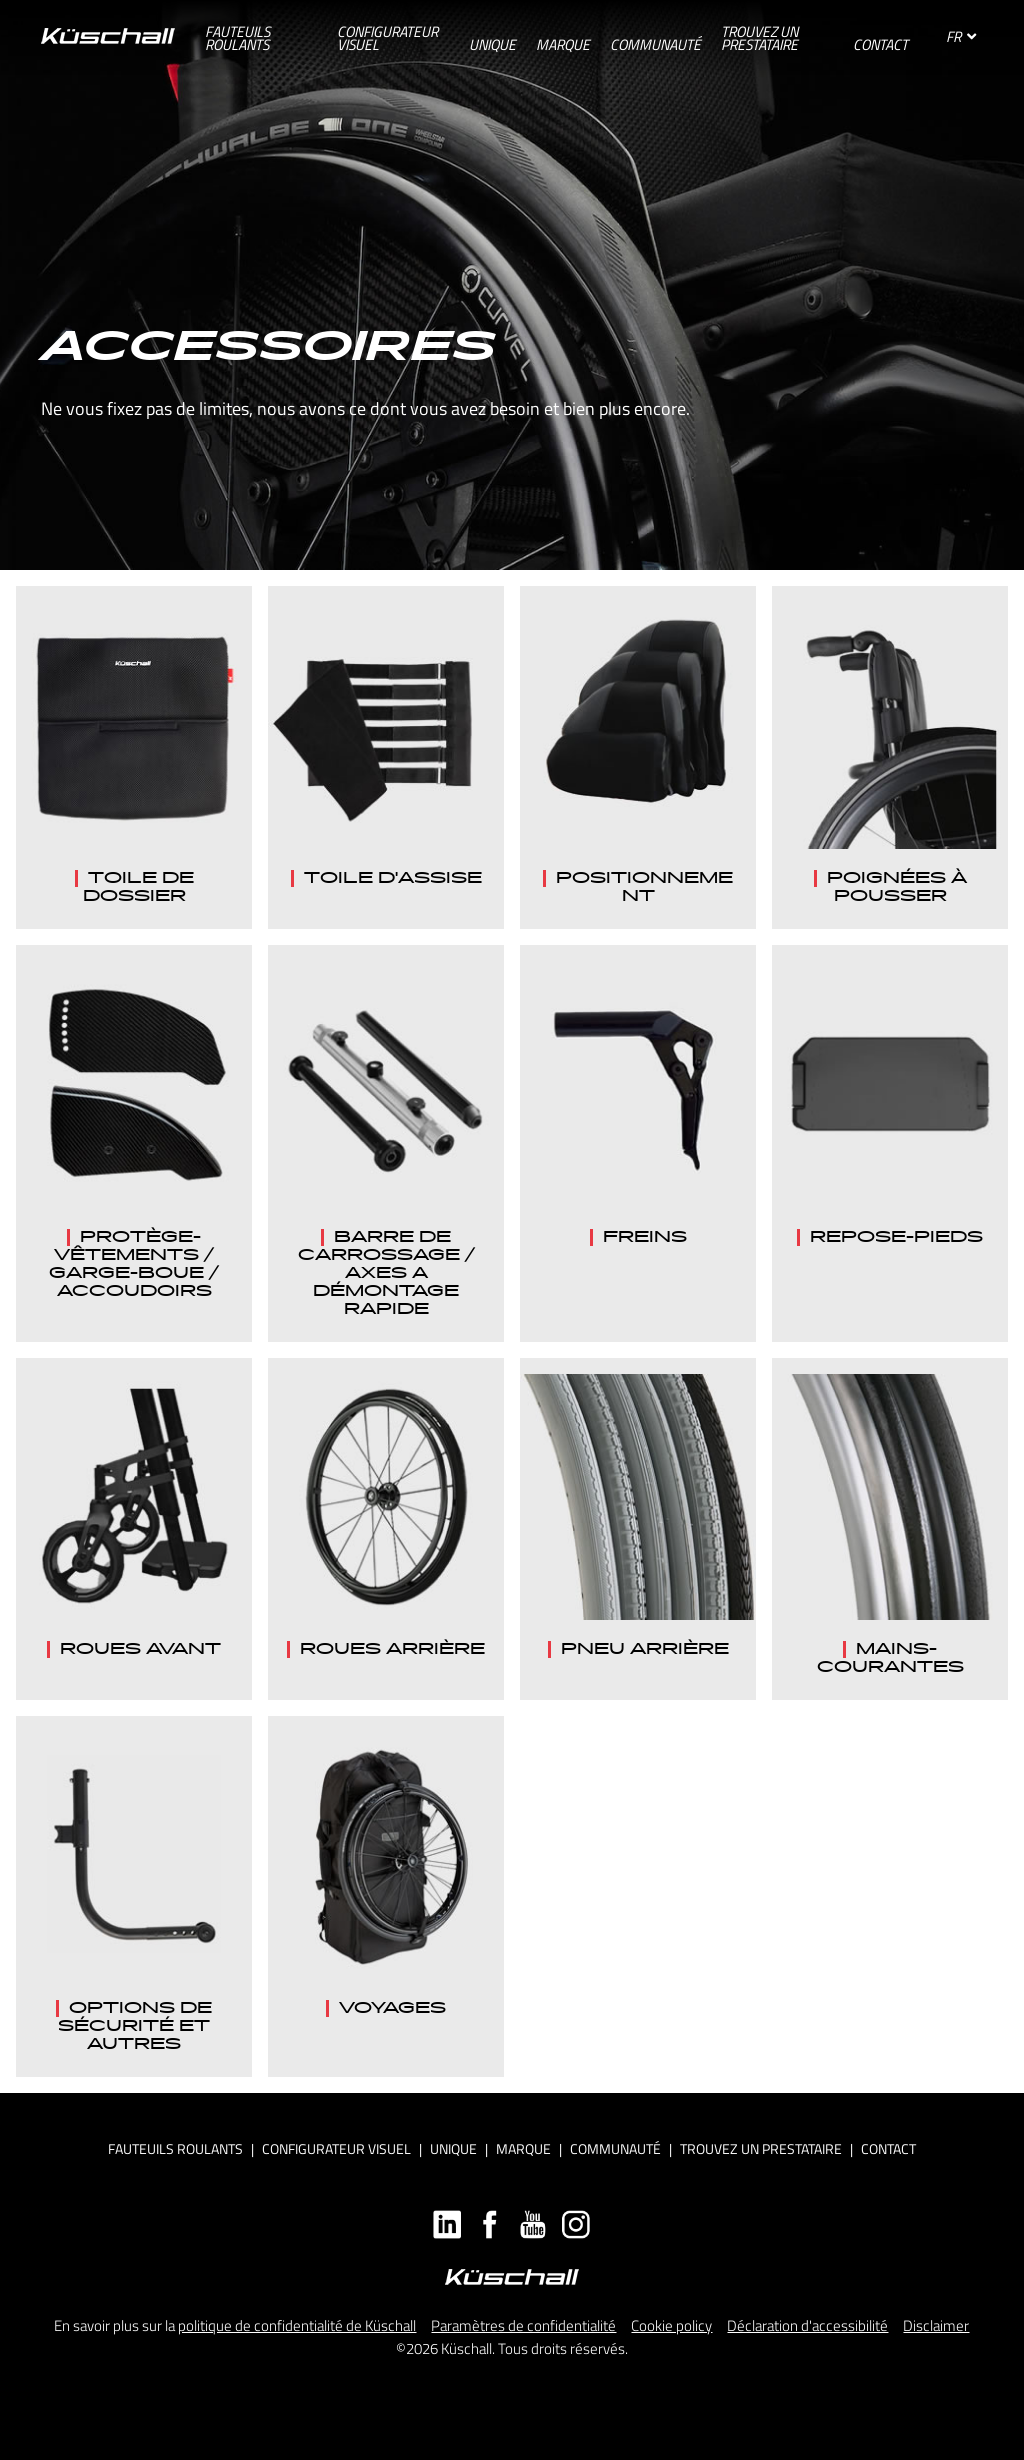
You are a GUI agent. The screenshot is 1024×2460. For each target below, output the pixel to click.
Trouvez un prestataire (761, 2148)
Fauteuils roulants (175, 2148)
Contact (888, 2148)
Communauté (615, 2148)
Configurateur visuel (336, 2148)
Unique (453, 2148)
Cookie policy (671, 2325)
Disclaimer (936, 2325)
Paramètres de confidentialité (523, 2325)
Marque (523, 2148)
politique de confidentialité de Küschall (297, 2325)
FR (961, 36)
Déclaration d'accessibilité (807, 2325)
